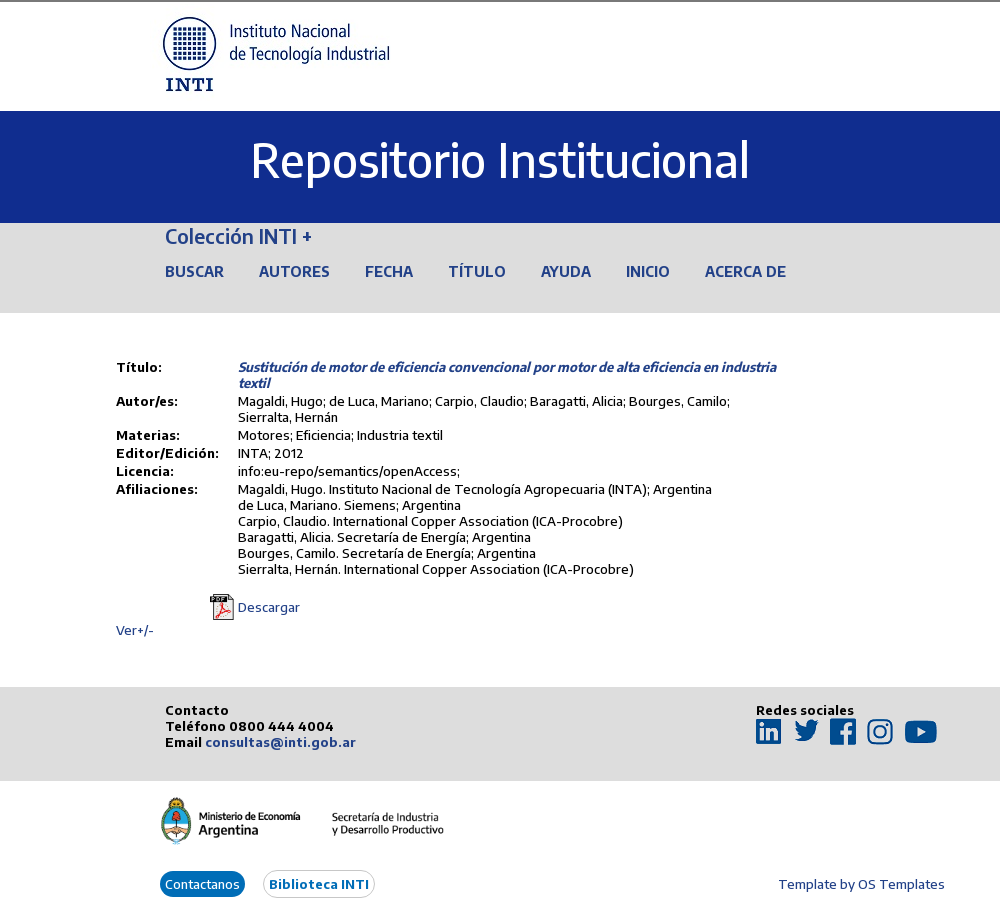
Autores (294, 271)
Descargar (269, 607)
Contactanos (202, 884)
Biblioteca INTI (319, 884)
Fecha (389, 271)
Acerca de (745, 271)
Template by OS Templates (861, 884)
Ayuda (566, 271)
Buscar (194, 271)
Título (477, 271)
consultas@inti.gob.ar (280, 742)
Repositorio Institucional (500, 159)
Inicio (648, 271)
